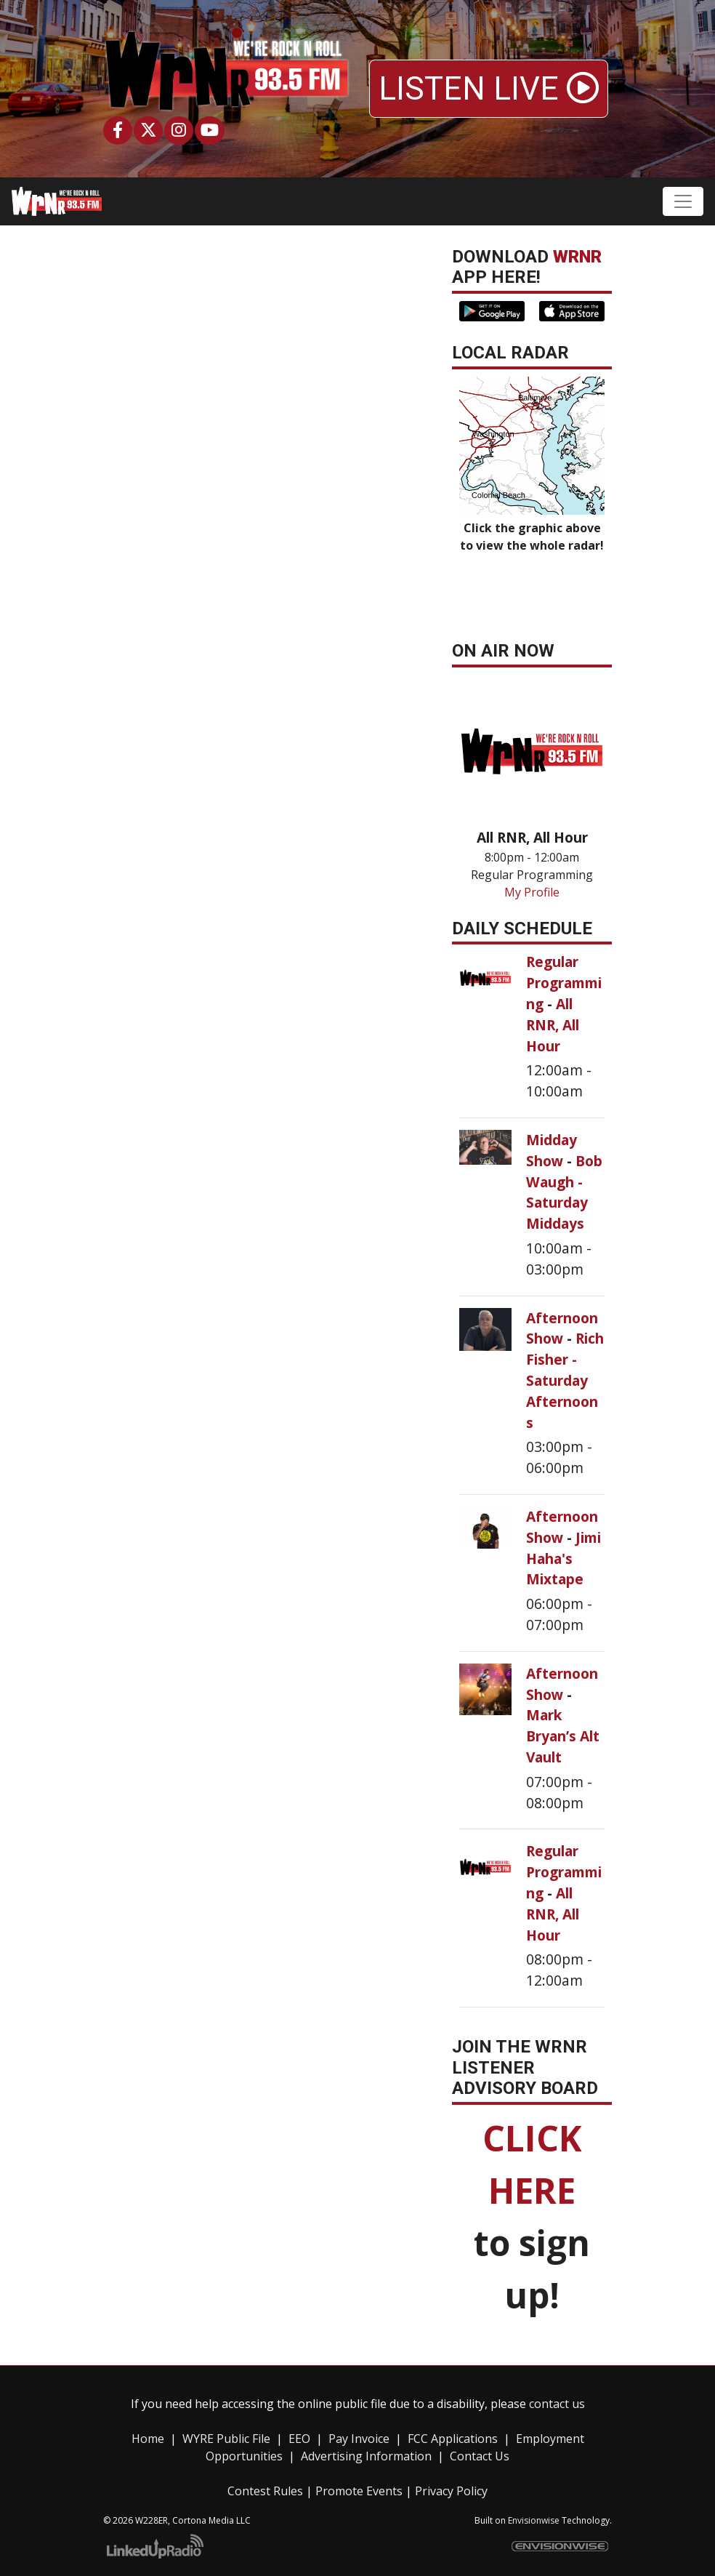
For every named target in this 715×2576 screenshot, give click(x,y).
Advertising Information (366, 2456)
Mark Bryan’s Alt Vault (562, 1736)
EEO (299, 2439)
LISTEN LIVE (489, 89)
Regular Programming (564, 983)
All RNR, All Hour (552, 1025)
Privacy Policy (451, 2491)
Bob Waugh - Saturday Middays (564, 1192)
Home (148, 2439)
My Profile (532, 892)
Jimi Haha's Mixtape (563, 1558)
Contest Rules (265, 2491)
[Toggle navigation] (683, 201)
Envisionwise (534, 2520)
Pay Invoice (358, 2439)
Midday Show (551, 1150)
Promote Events (359, 2491)
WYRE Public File (226, 2439)
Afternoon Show (562, 1328)
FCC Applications (453, 2439)
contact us (557, 2404)
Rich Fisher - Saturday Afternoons (565, 1380)
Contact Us (479, 2456)
